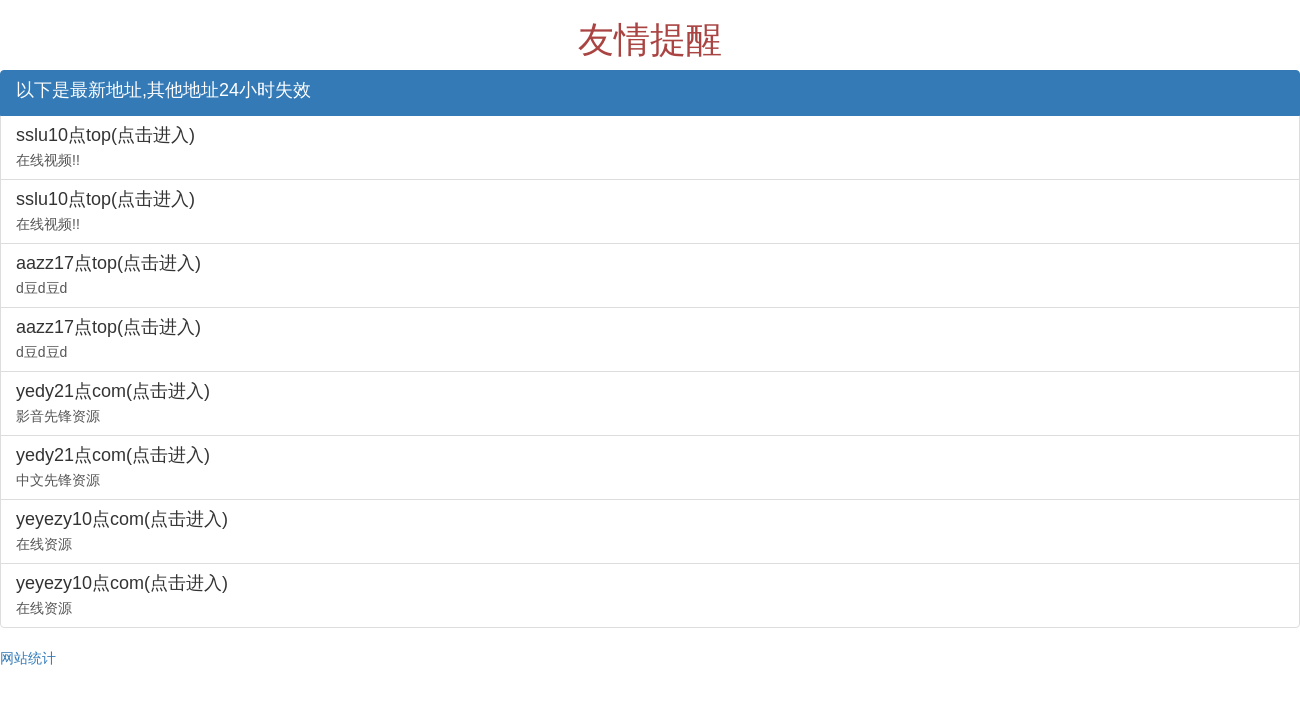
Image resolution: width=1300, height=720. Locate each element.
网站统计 (28, 658)
